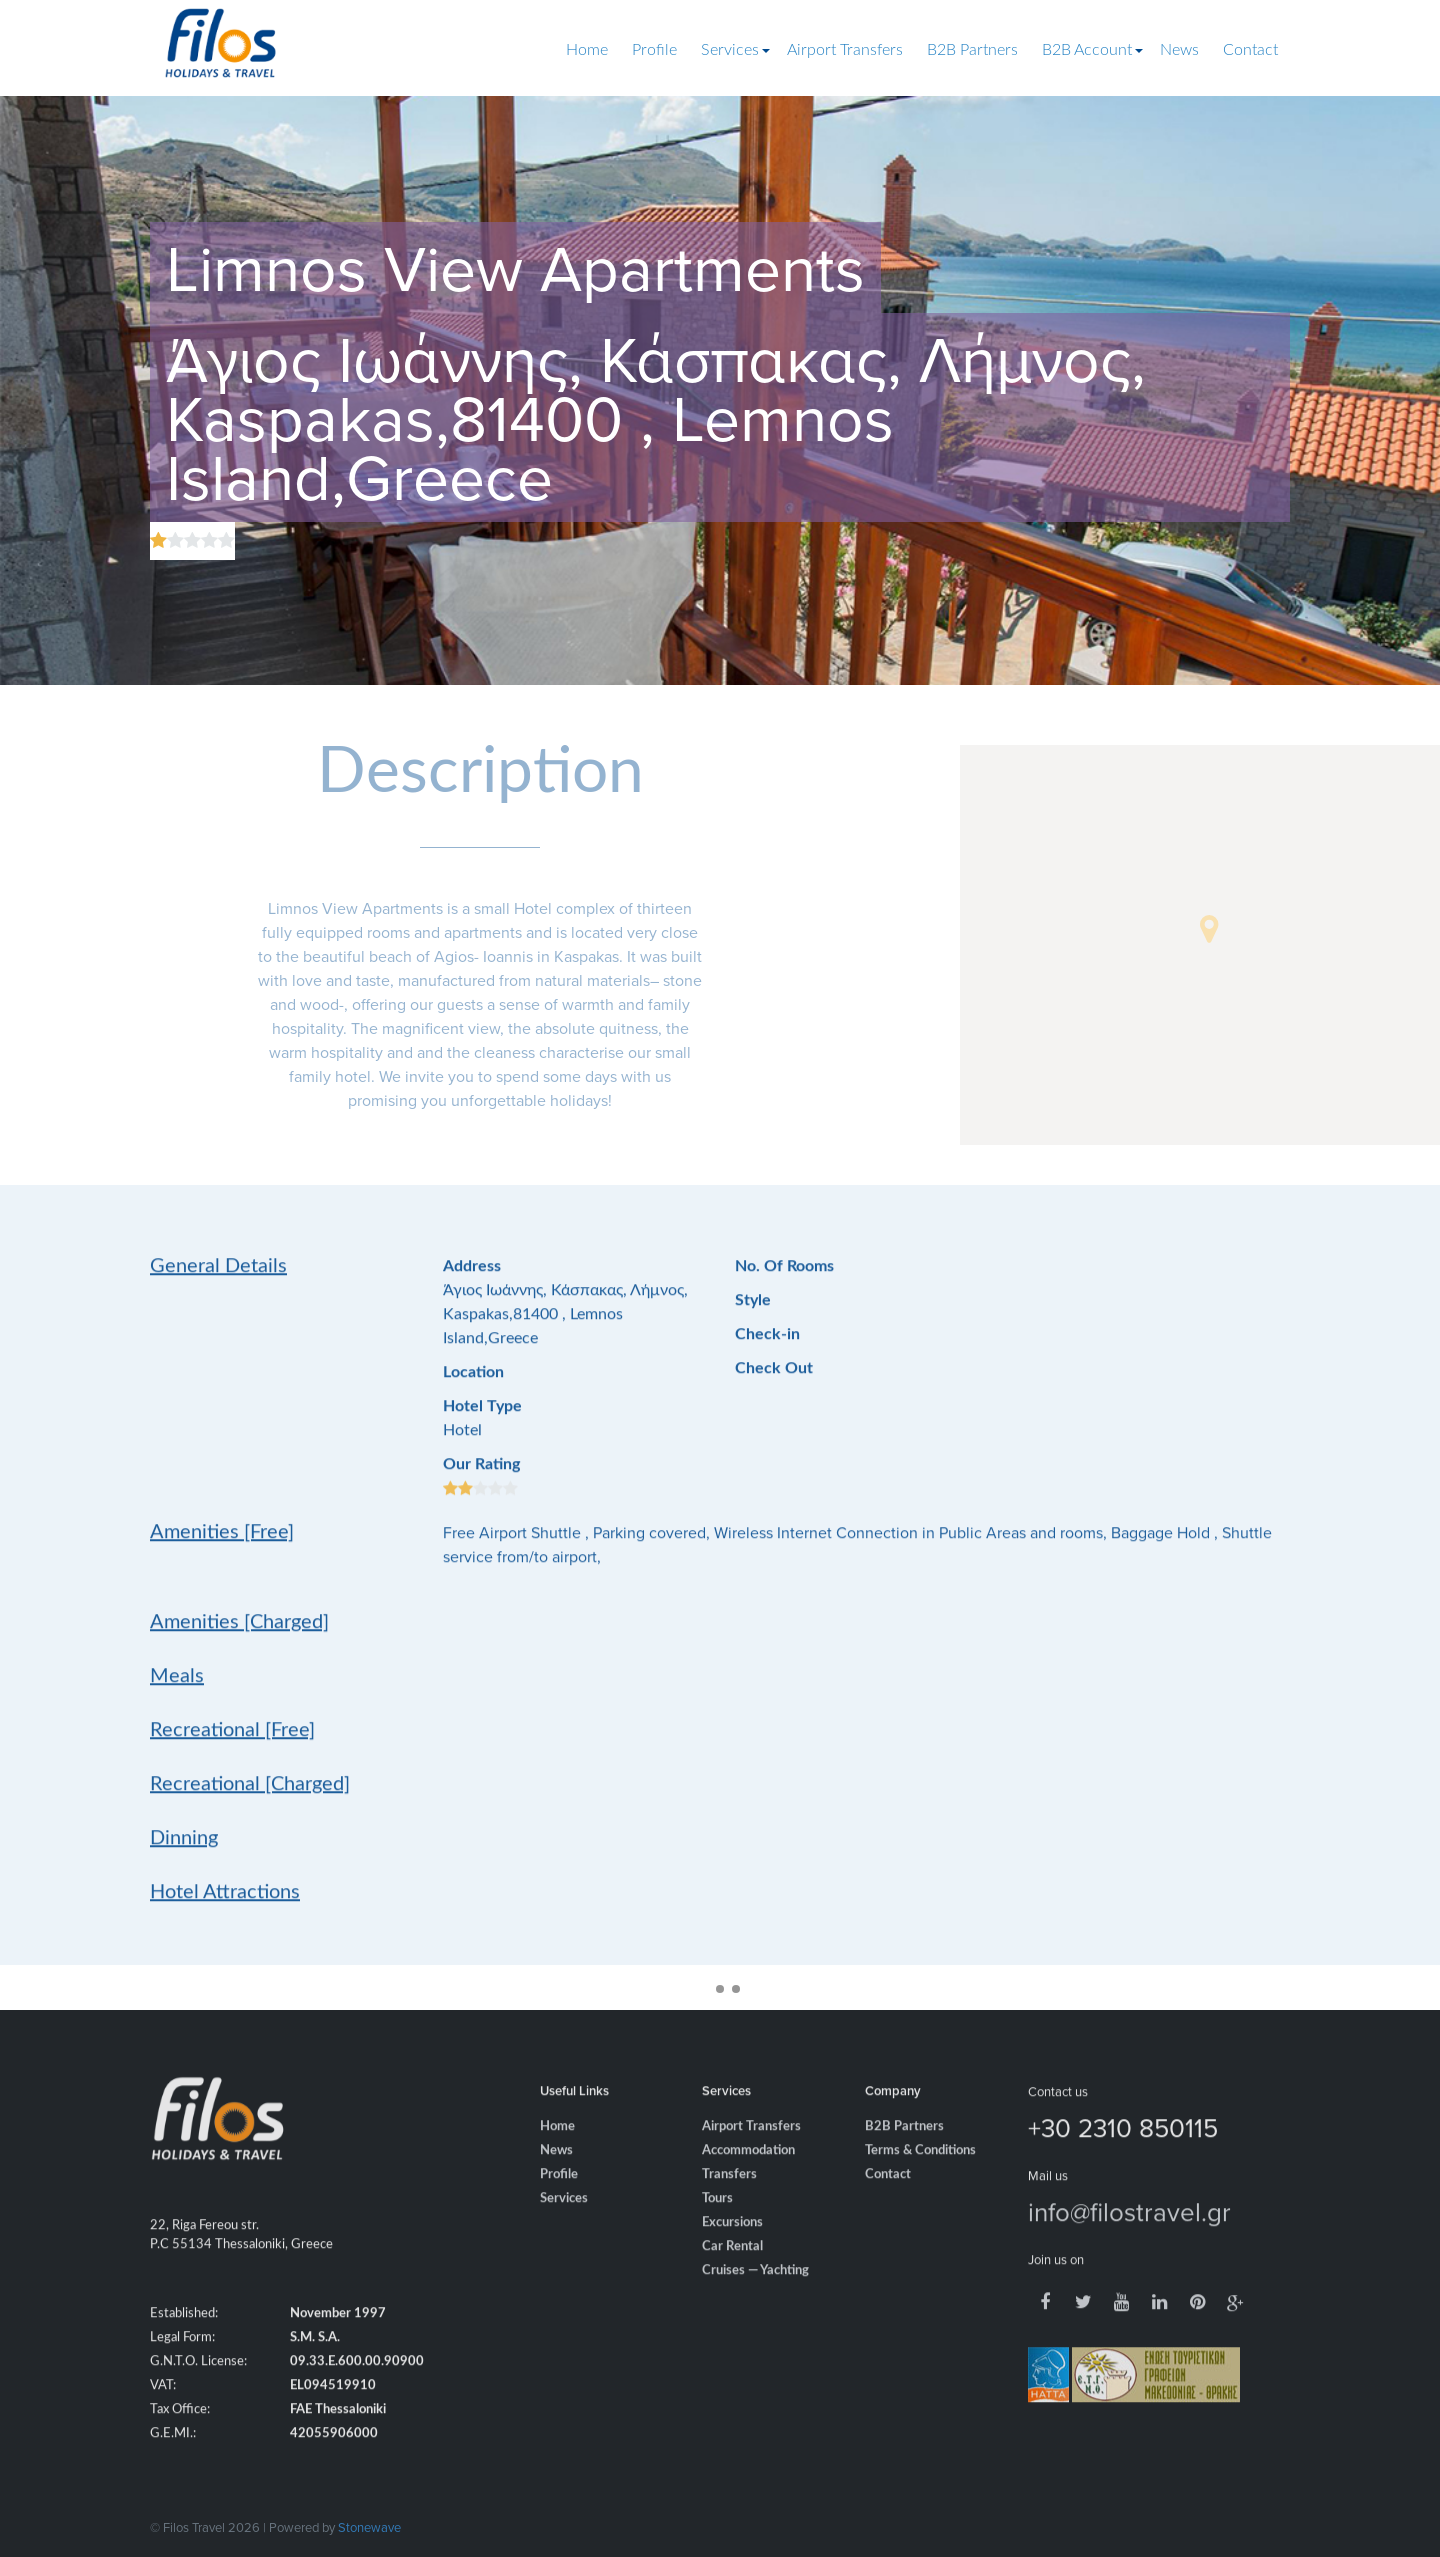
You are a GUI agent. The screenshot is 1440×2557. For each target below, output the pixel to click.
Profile (654, 50)
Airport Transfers (845, 50)
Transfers (729, 2205)
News (1179, 50)
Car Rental (732, 2277)
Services (730, 50)
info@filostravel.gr (1129, 2242)
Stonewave (369, 2527)
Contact (1250, 50)
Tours (717, 2229)
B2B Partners (972, 50)
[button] (1209, 929)
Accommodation (748, 2181)
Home (587, 50)
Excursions (732, 2253)
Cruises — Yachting (755, 2301)
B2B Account (1087, 50)
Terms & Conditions (920, 2181)
